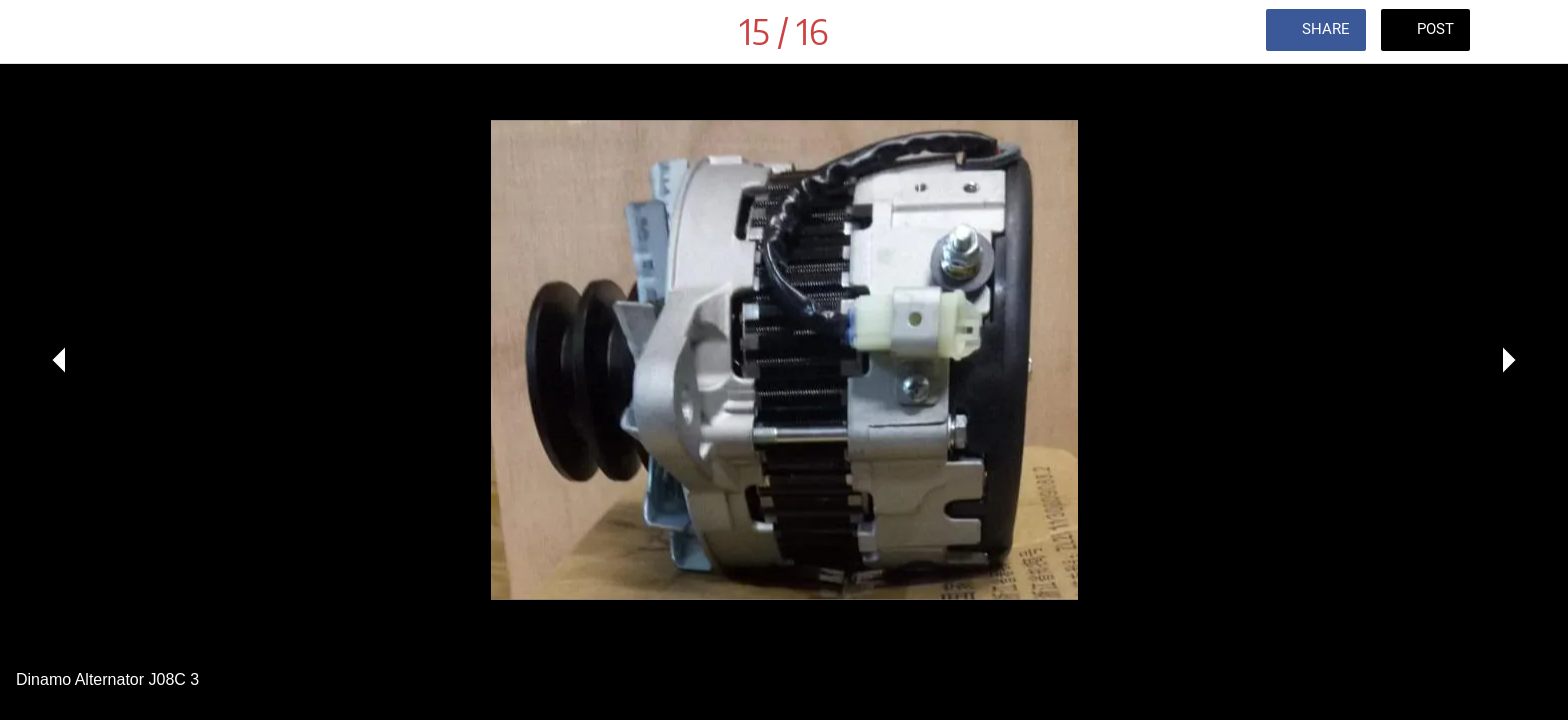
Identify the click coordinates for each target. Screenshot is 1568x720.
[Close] (40, 32)
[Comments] (1528, 32)
